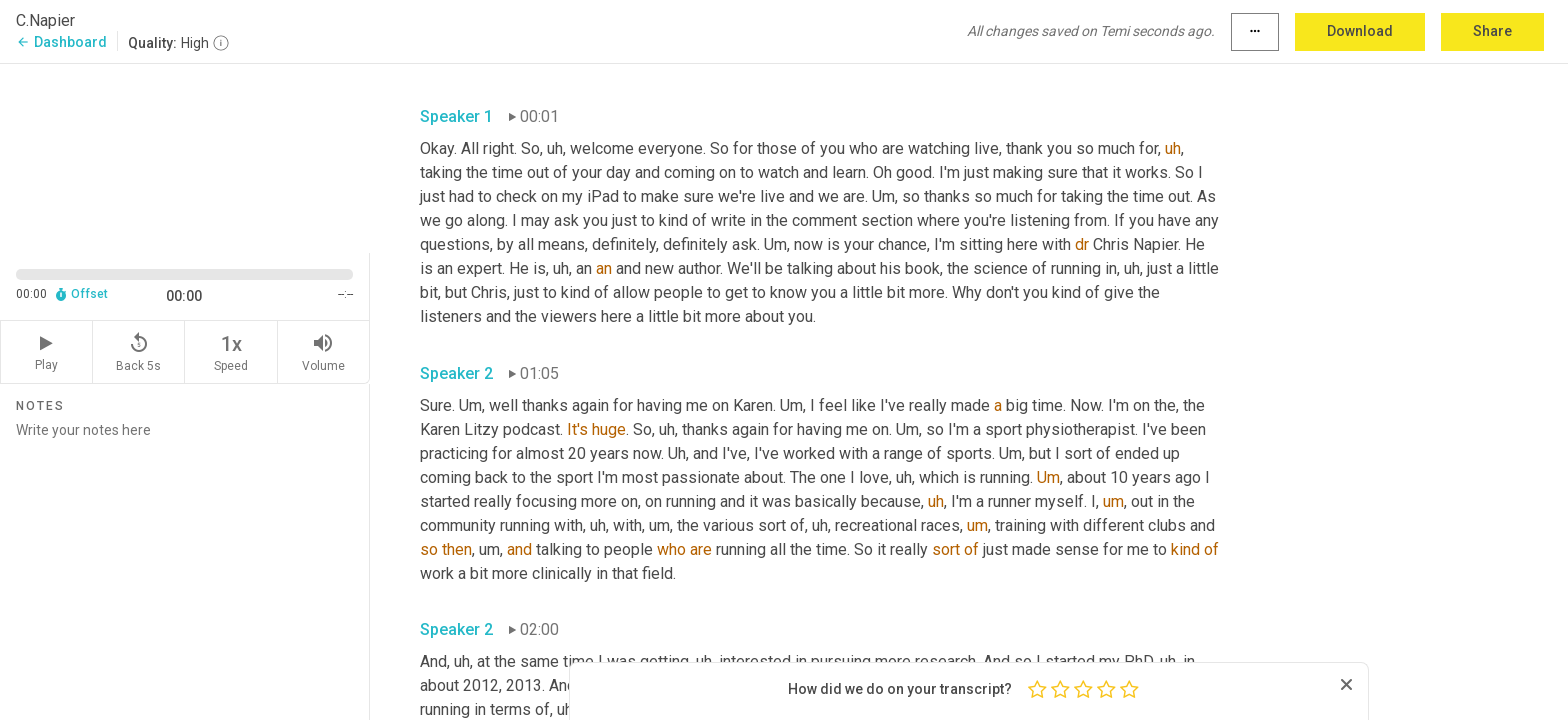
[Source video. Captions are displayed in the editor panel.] (185, 156)
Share (1492, 31)
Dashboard (61, 42)
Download (1360, 31)
